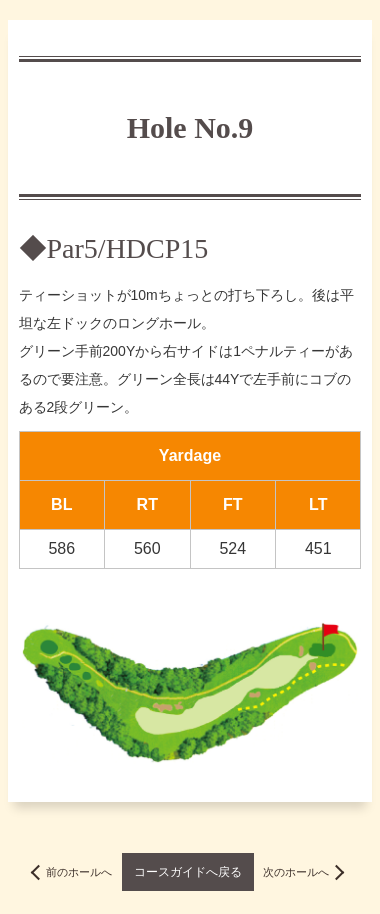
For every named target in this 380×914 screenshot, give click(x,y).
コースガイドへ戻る (188, 872)
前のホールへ (79, 872)
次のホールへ (296, 872)
